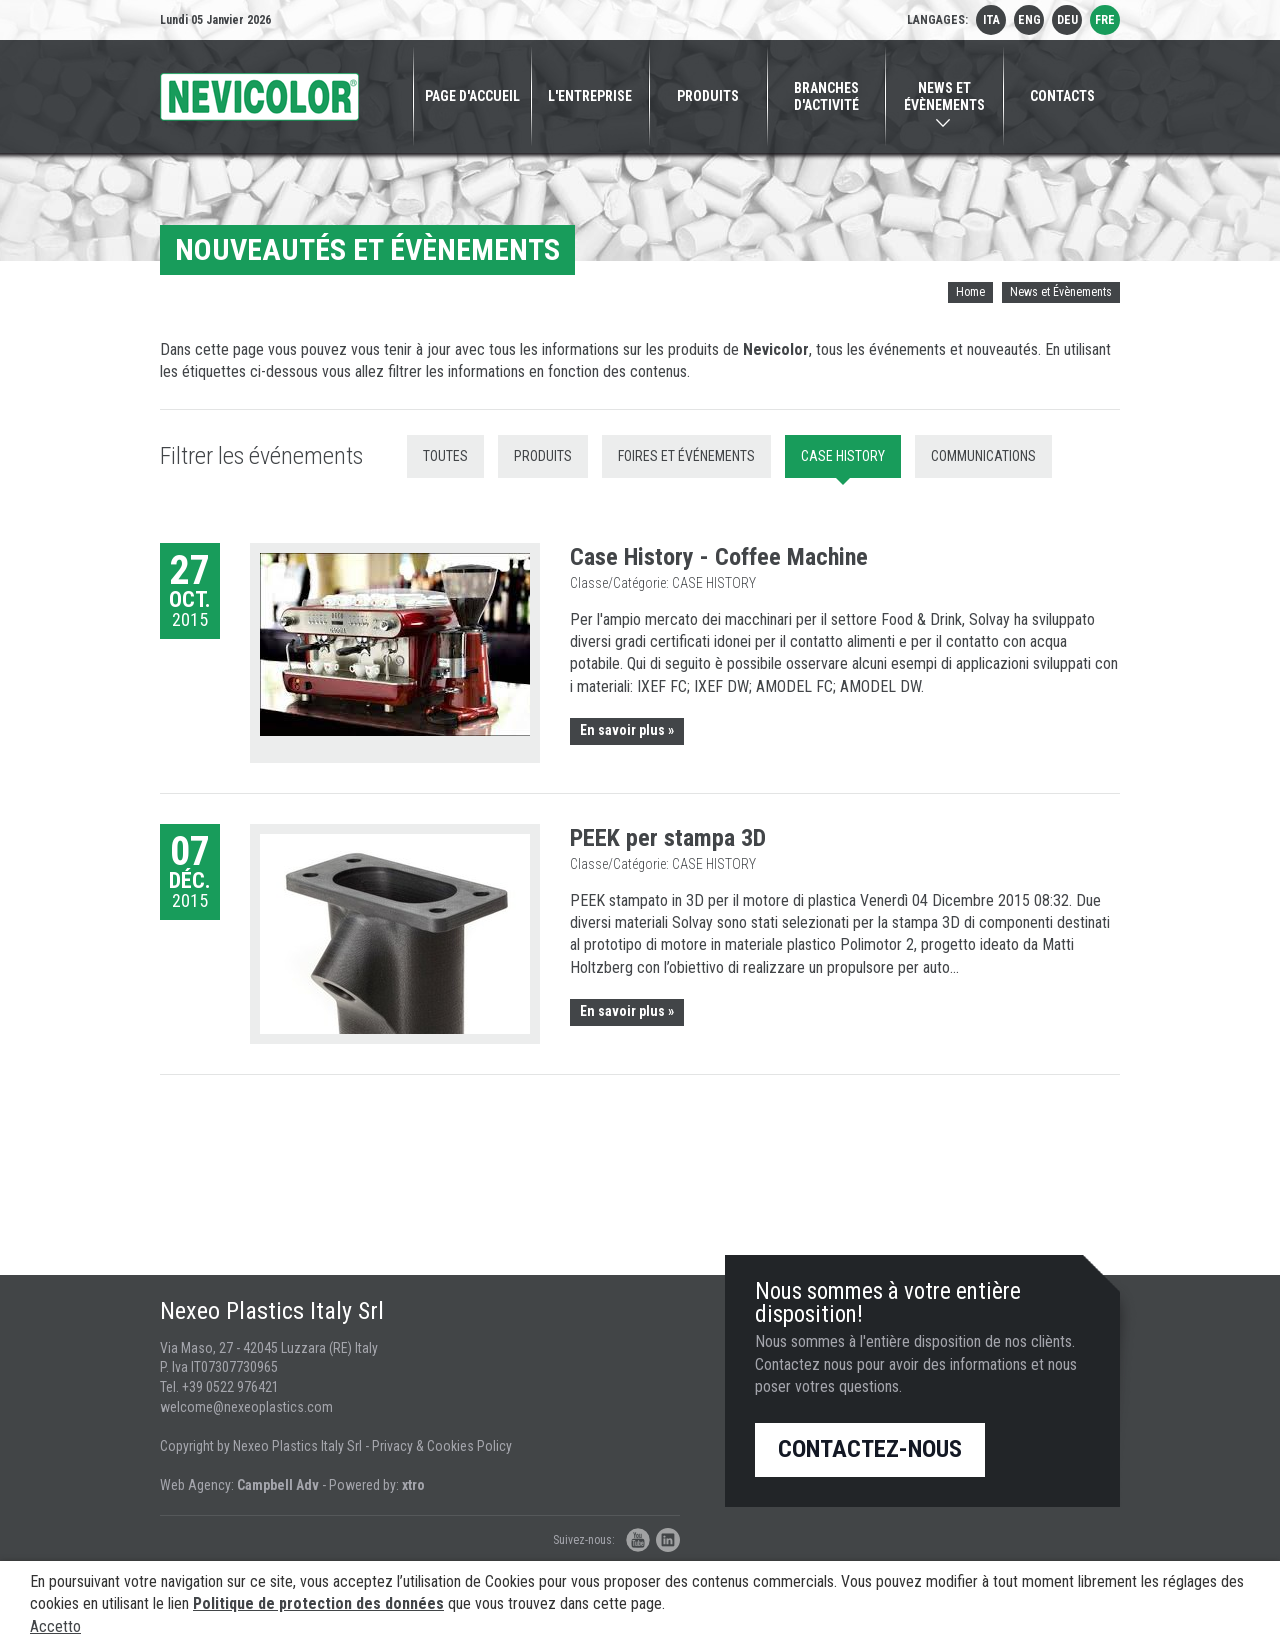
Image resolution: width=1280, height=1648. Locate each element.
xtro (413, 1485)
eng (1029, 20)
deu (1067, 20)
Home (970, 292)
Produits (543, 456)
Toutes (445, 456)
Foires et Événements (686, 456)
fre (1105, 20)
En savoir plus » (627, 730)
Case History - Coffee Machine (719, 557)
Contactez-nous (870, 1449)
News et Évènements (1061, 292)
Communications (983, 456)
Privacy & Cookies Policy (442, 1446)
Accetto (55, 1626)
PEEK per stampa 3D (668, 838)
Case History (843, 456)
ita (991, 20)
